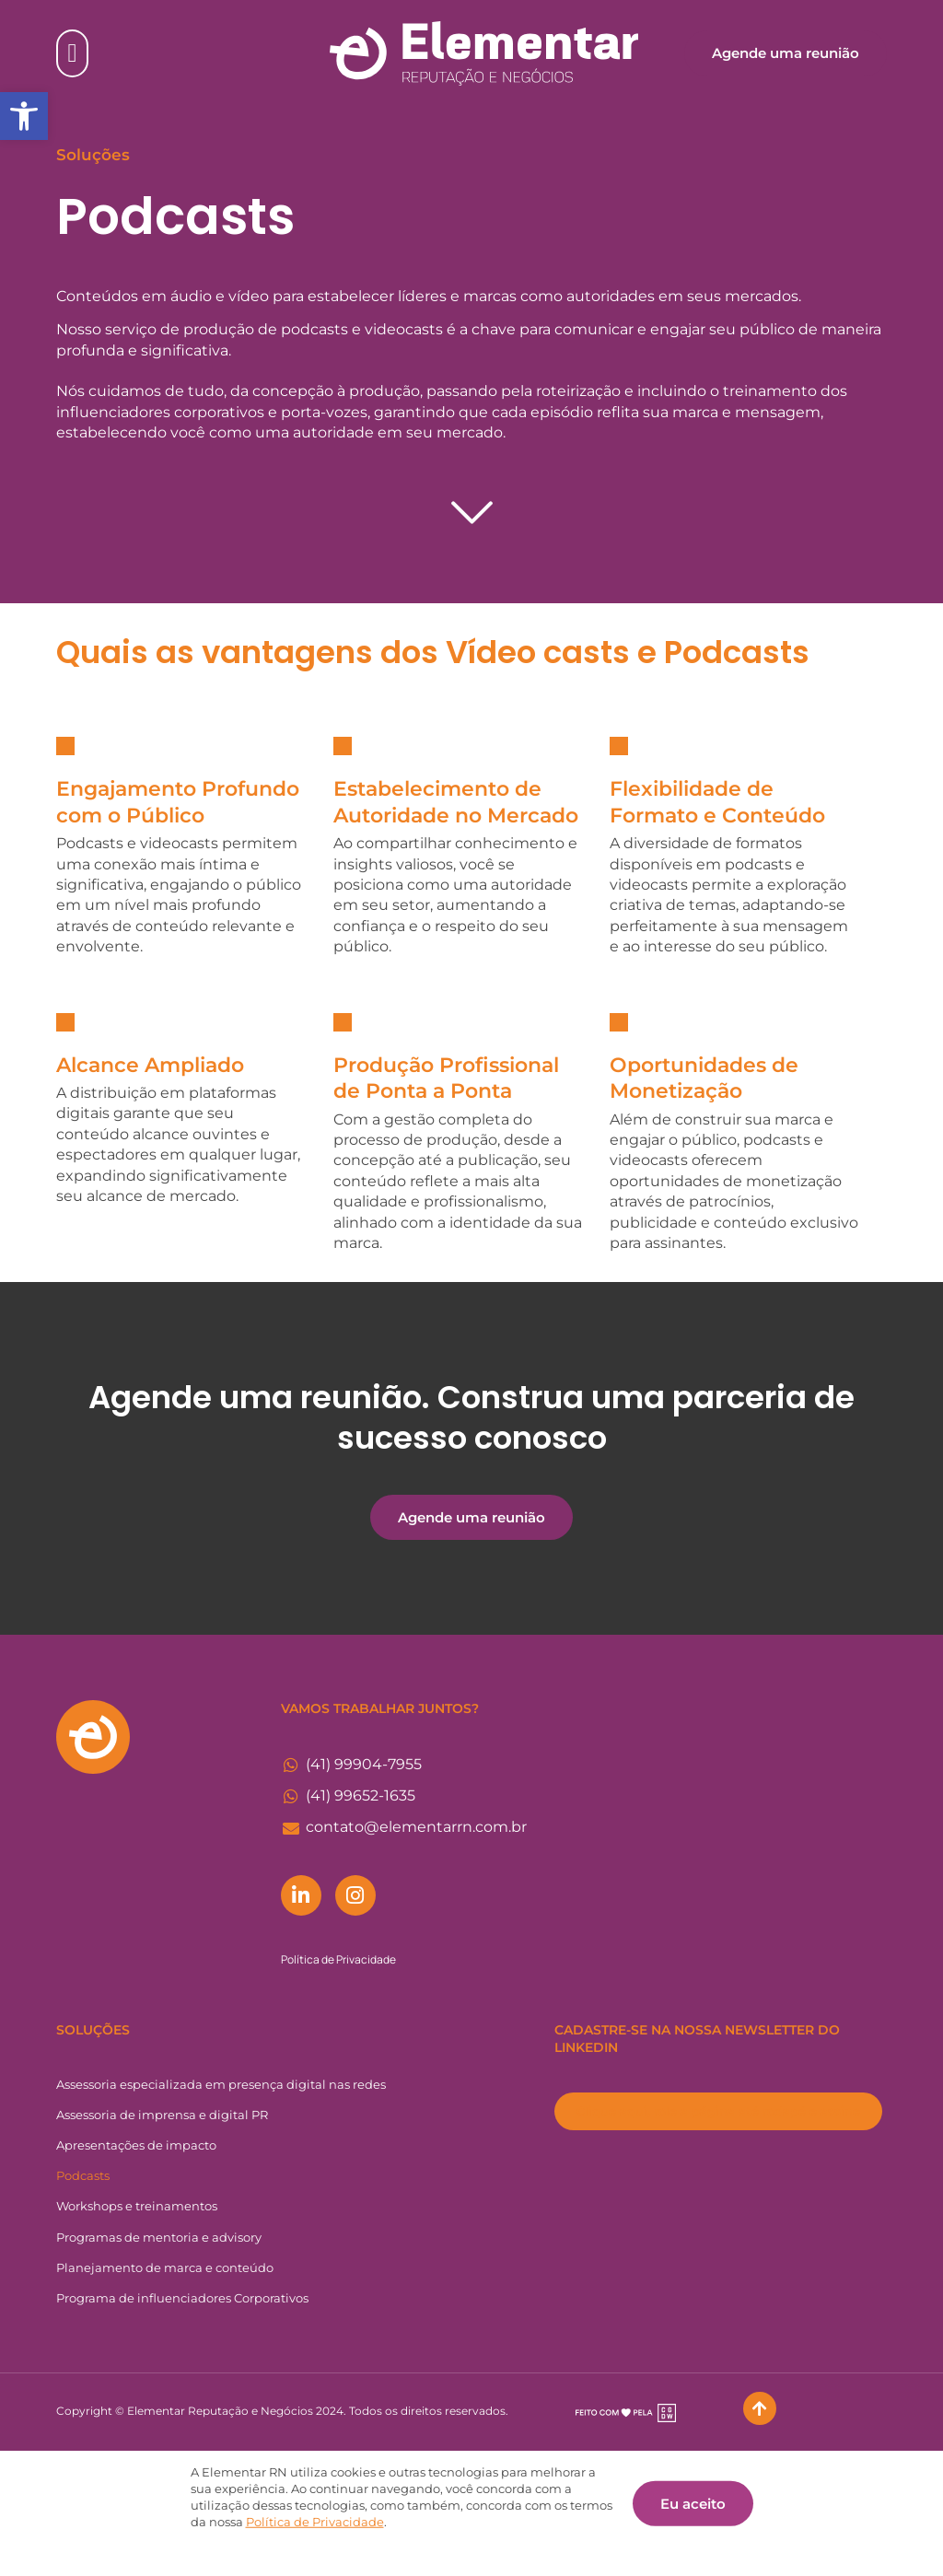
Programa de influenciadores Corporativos (182, 2297)
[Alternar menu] (71, 53)
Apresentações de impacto (136, 2145)
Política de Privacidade (338, 1959)
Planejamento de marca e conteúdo (165, 2267)
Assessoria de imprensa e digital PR (162, 2114)
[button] (24, 116)
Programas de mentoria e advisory (159, 2237)
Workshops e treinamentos (136, 2205)
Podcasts (83, 2175)
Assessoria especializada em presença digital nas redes (221, 2084)
